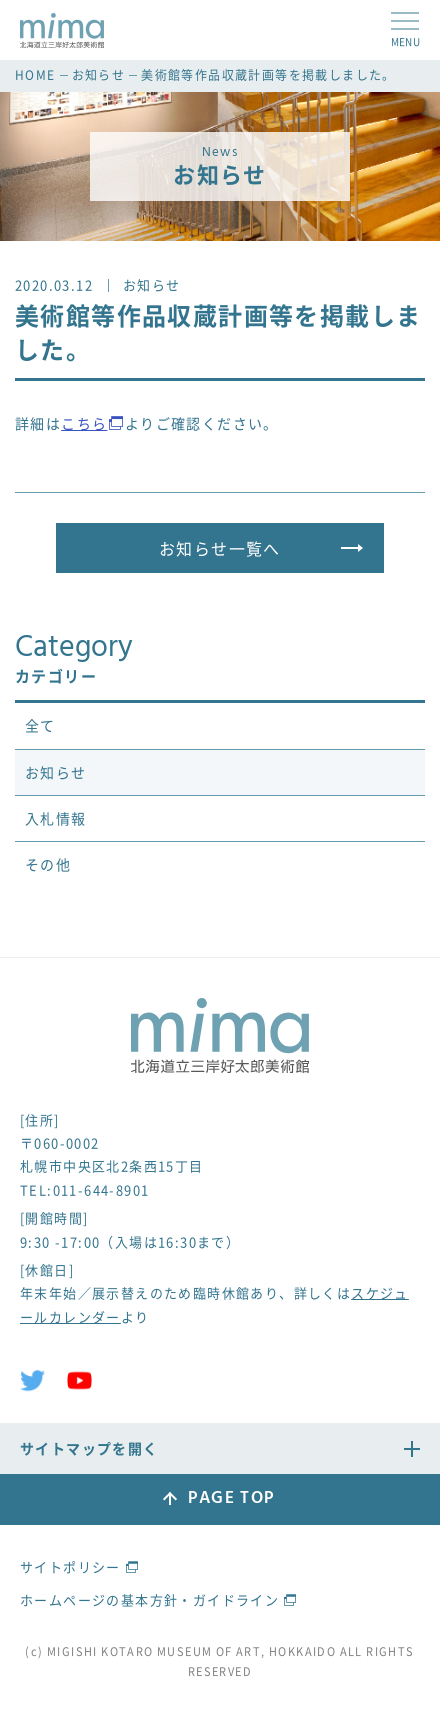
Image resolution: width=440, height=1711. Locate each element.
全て (40, 725)
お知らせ (99, 75)
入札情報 (56, 818)
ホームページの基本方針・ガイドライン (149, 1599)
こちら (84, 423)
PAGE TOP (231, 1498)
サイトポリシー (70, 1566)
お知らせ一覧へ (220, 548)
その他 (48, 864)
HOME (35, 75)
